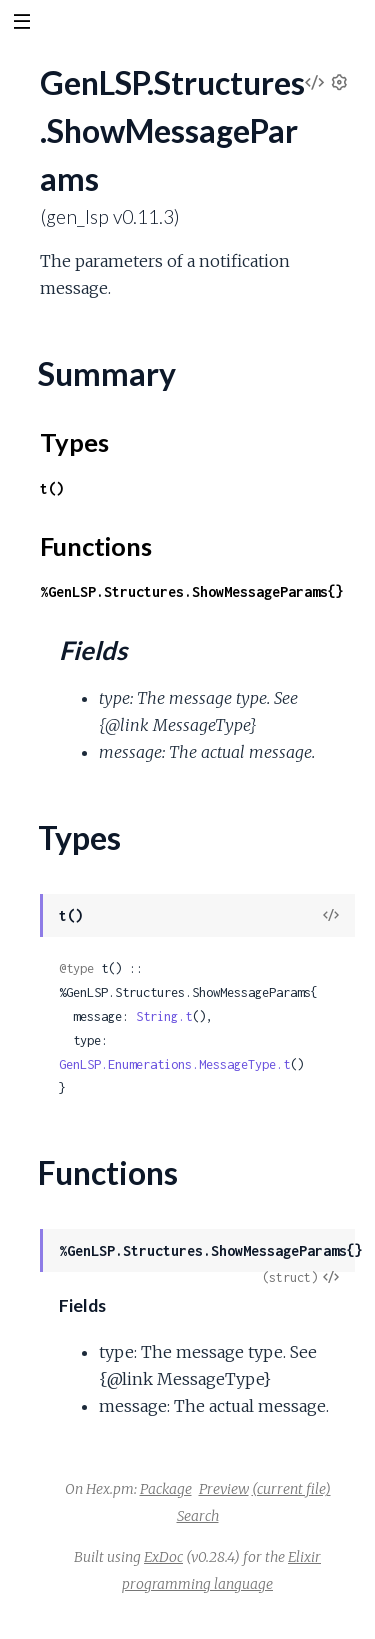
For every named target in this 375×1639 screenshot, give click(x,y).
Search (198, 1516)
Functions (96, 546)
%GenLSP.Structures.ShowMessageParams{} (192, 591)
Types (74, 442)
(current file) (291, 1489)
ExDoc (163, 1557)
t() (52, 488)
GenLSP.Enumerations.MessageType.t (174, 1064)
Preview (224, 1489)
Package (166, 1489)
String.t (164, 1016)
